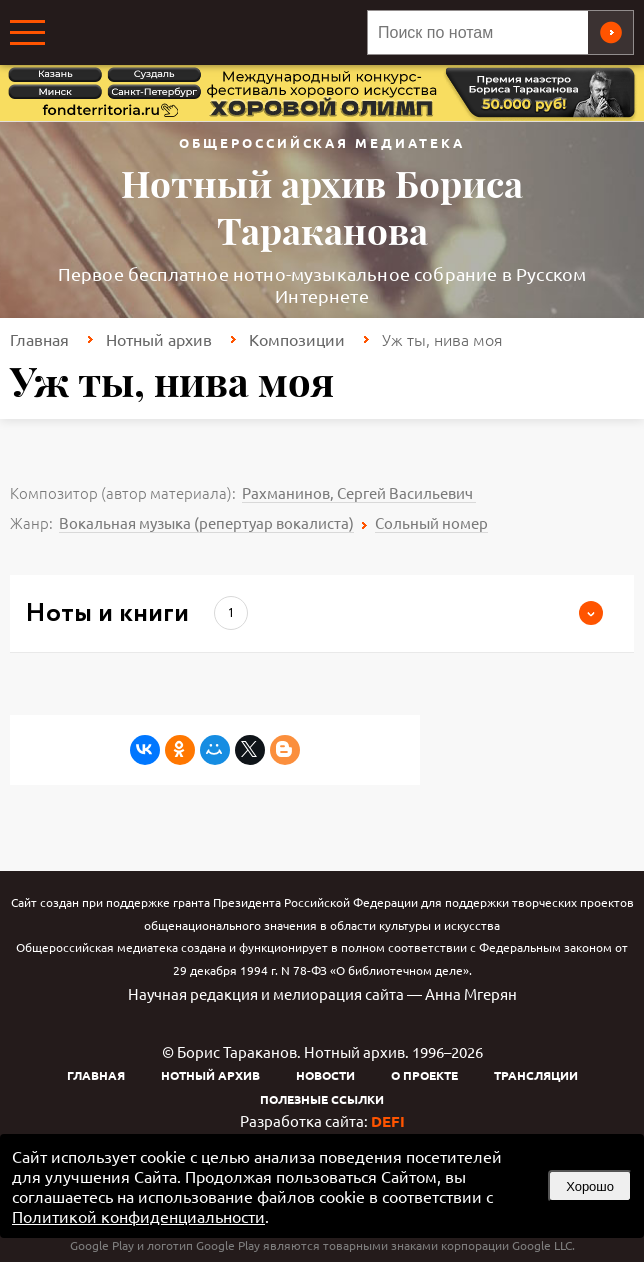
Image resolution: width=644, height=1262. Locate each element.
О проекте (424, 1075)
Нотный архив (159, 339)
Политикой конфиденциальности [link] (138, 1216)
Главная (39, 339)
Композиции (297, 339)
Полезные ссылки (322, 1099)
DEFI (388, 1121)
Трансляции (536, 1075)
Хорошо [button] (590, 1186)
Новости (325, 1075)
